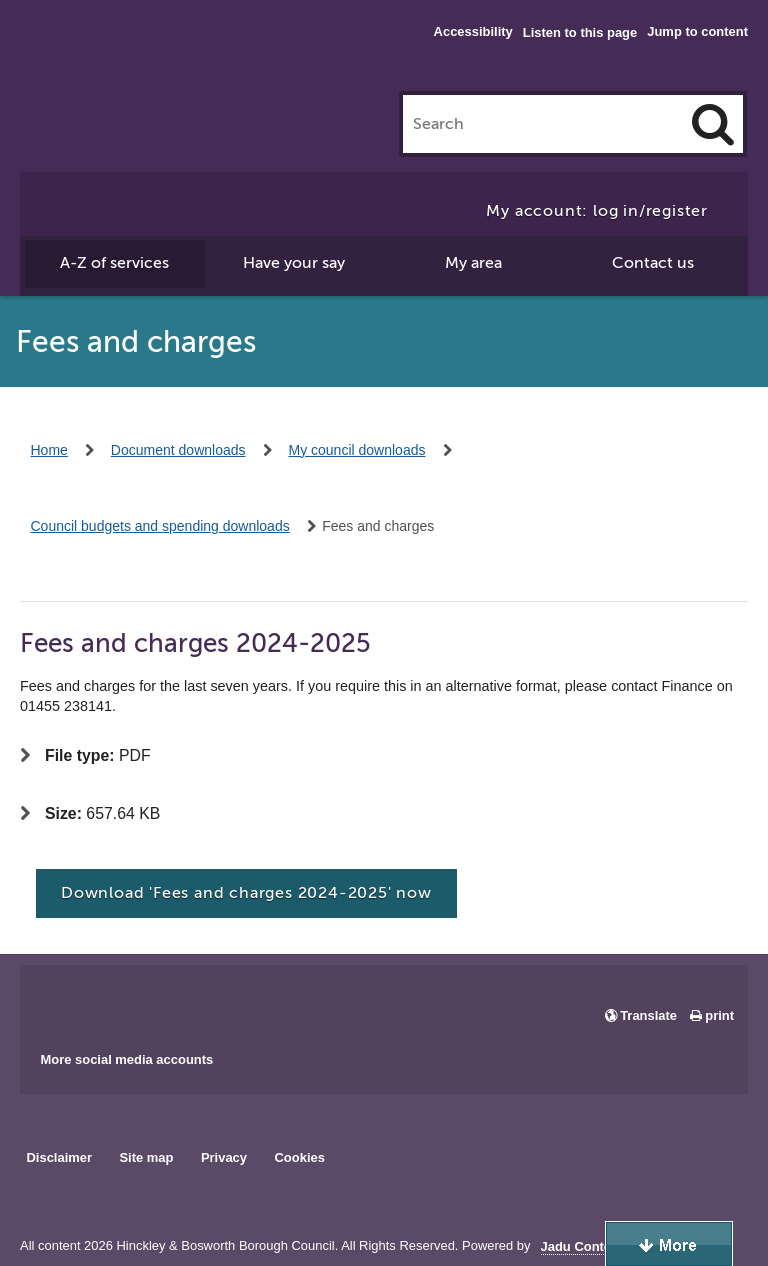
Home (49, 450)
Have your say (294, 263)
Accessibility (473, 31)
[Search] (713, 124)
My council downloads (357, 450)
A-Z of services (114, 263)
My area (473, 263)
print (719, 1015)
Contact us (653, 263)
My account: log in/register (597, 211)
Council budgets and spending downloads (160, 526)
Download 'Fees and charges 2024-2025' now (246, 893)
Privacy (224, 1157)
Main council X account (118, 1001)
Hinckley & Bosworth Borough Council (102, 55)
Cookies (300, 1157)
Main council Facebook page (56, 1001)
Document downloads (178, 450)
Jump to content (697, 31)
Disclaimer (59, 1157)
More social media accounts (126, 1059)
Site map (146, 1157)
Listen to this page (580, 32)
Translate (648, 1015)
